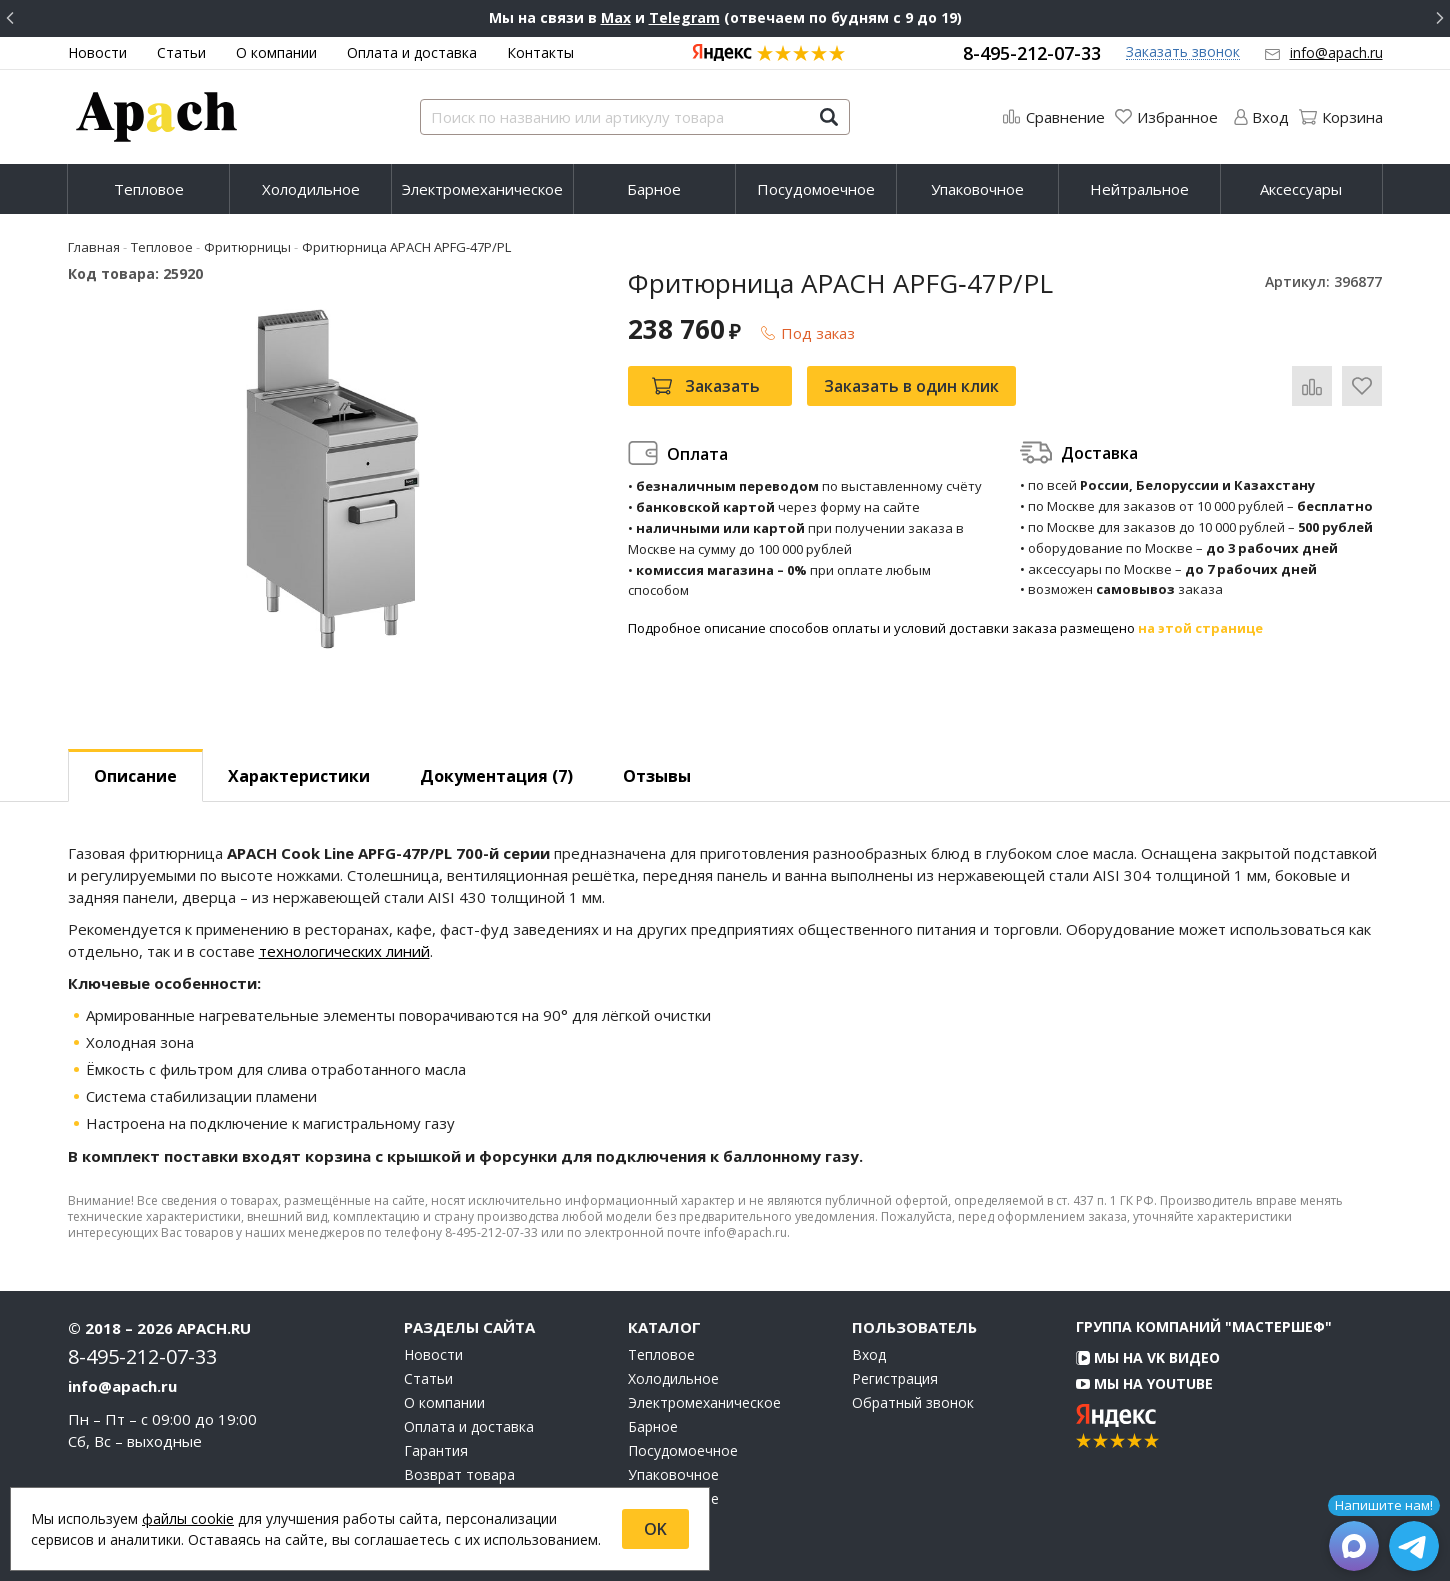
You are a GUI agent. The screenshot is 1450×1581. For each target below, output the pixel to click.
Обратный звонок (913, 1403)
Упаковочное (977, 189)
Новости (97, 52)
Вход (869, 1355)
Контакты (540, 52)
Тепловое (149, 189)
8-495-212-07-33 (1032, 53)
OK (655, 1529)
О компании (276, 52)
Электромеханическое (482, 189)
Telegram (684, 17)
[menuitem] (148, 189)
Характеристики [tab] (299, 776)
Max (616, 17)
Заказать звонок (1183, 52)
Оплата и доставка (412, 52)
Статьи (181, 52)
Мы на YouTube (1144, 1383)
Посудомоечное (816, 189)
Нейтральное (1139, 189)
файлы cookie (188, 1518)
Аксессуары (1301, 189)
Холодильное (311, 189)
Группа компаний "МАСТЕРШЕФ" (1204, 1326)
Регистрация (895, 1379)
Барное (654, 189)
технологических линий (344, 951)
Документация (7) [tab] (496, 776)
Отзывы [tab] (657, 776)
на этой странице (1200, 628)
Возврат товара (459, 1475)
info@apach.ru (1336, 52)
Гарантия (436, 1451)
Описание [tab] (135, 776)
